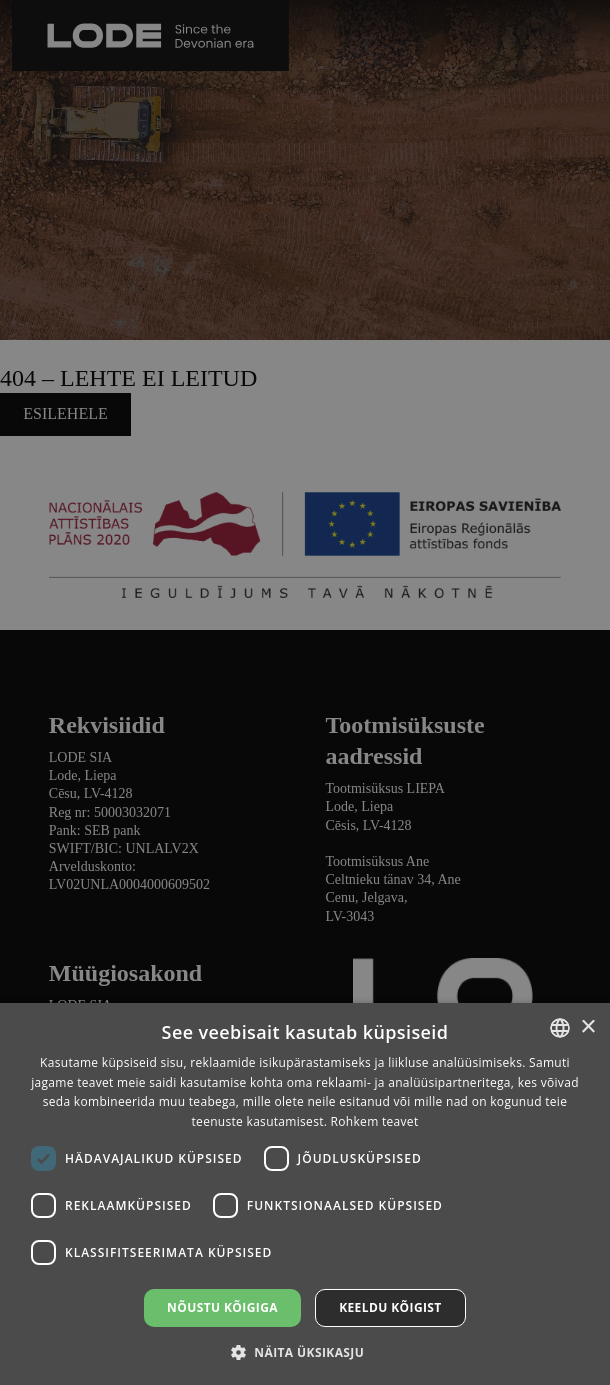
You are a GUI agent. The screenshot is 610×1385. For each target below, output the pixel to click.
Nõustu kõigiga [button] (222, 1307)
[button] (305, 1351)
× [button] (587, 1027)
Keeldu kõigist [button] (390, 1307)
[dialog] (305, 692)
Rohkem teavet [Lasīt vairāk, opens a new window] (375, 1121)
